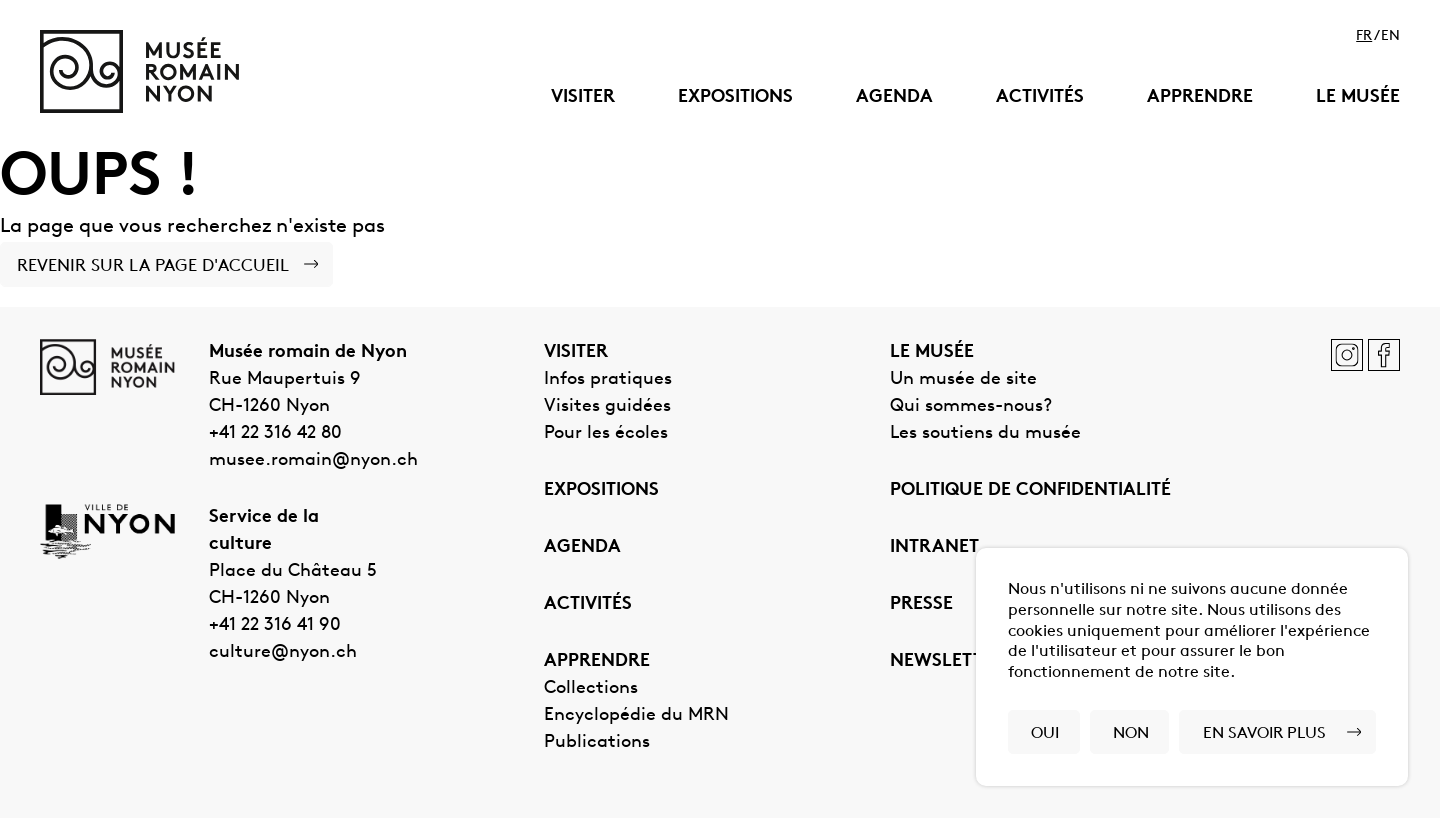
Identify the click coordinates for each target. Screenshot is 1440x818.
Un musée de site (963, 379)
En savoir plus (1264, 734)
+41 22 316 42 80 (275, 433)
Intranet (934, 547)
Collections (591, 688)
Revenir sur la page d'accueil (153, 266)
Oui (1045, 734)
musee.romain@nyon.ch (313, 460)
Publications (597, 742)
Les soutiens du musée (985, 433)
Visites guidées (607, 406)
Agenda (894, 97)
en (1390, 37)
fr (1364, 37)
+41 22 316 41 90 (275, 625)
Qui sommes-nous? (971, 406)
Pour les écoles (606, 433)
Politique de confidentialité (1030, 490)
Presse (921, 604)
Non (1131, 734)
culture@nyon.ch (283, 652)
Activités (1040, 97)
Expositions (735, 97)
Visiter (583, 97)
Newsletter (947, 661)
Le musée (1358, 97)
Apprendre (1200, 97)
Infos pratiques (608, 379)
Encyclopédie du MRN (636, 715)
